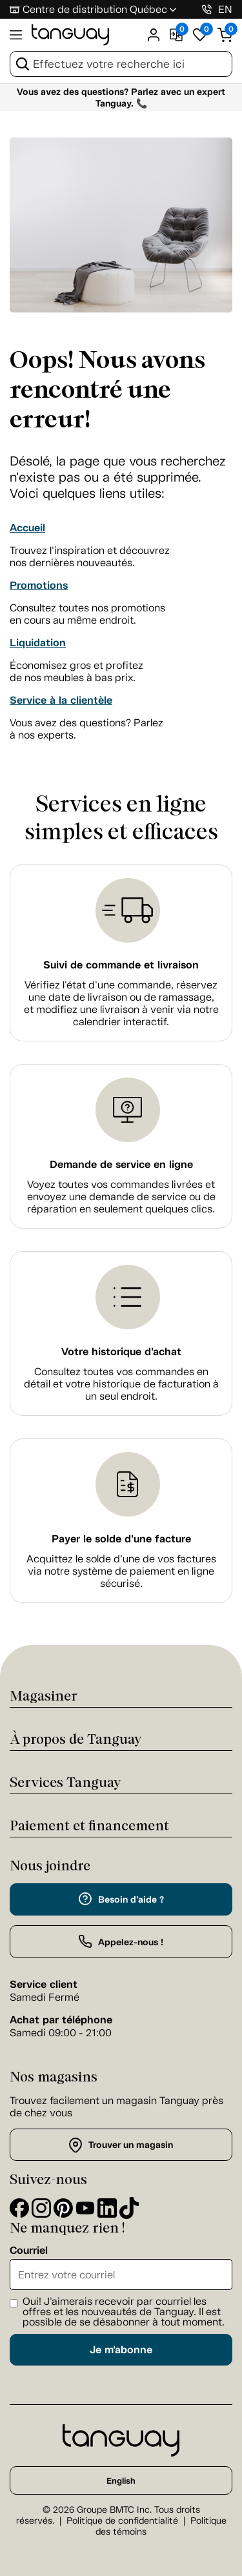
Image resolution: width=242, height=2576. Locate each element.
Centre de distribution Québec (95, 9)
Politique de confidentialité (122, 2520)
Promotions (39, 585)
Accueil (27, 528)
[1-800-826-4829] (207, 9)
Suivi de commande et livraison (121, 965)
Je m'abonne (121, 2349)
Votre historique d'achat (121, 1351)
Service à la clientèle (61, 700)
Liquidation (38, 642)
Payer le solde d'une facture (121, 1539)
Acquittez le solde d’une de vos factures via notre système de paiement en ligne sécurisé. (121, 1571)
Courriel (29, 2250)
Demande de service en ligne (121, 1164)
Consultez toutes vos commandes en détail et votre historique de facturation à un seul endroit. (121, 1383)
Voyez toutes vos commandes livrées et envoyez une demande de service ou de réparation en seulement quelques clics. (121, 1196)
